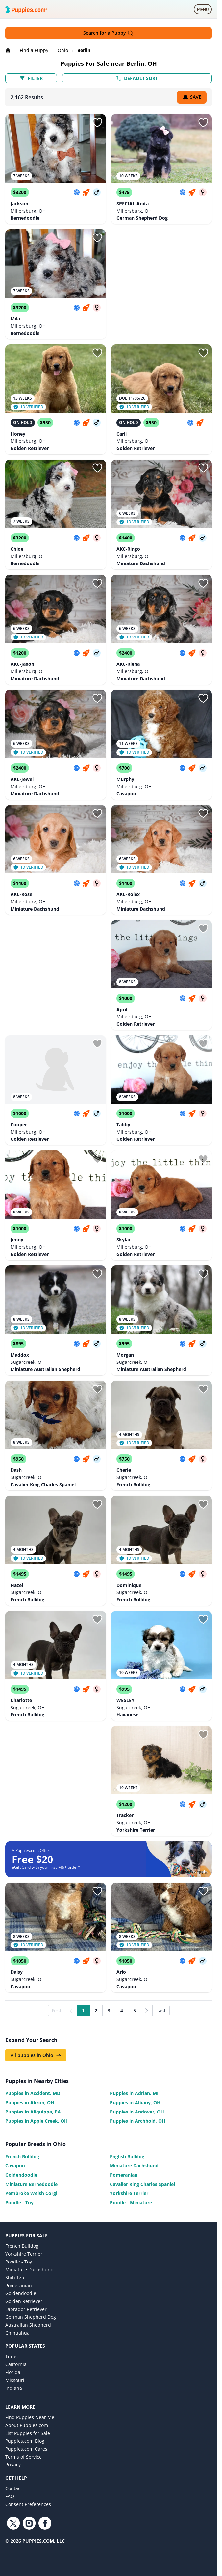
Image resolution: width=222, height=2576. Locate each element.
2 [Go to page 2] (96, 2010)
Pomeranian (123, 2175)
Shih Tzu (14, 2277)
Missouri (14, 2380)
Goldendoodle (21, 2175)
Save (191, 97)
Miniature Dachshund (134, 2166)
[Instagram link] (29, 2523)
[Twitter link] (13, 2523)
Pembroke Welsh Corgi (31, 2193)
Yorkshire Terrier (129, 2193)
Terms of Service (23, 2457)
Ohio (63, 50)
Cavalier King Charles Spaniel (142, 2184)
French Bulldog (22, 2156)
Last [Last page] (161, 2010)
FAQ (9, 2496)
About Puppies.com (26, 2425)
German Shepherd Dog (30, 2317)
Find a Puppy (35, 50)
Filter (31, 78)
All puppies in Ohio (36, 2055)
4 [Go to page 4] (121, 2010)
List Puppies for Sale (27, 2433)
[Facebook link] (45, 2523)
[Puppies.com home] (26, 9)
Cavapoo (15, 2166)
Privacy (13, 2465)
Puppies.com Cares (26, 2449)
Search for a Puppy (108, 33)
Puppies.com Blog (24, 2441)
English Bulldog (127, 2156)
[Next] (147, 2010)
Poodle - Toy (19, 2202)
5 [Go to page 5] (134, 2010)
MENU (204, 10)
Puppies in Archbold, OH (137, 2121)
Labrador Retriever (26, 2309)
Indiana (13, 2388)
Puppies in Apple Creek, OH (36, 2121)
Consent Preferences (28, 2504)
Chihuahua (17, 2333)
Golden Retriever (23, 2301)
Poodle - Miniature (131, 2202)
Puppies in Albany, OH (135, 2102)
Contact (13, 2488)
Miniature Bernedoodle (31, 2184)
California (16, 2364)
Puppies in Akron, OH (29, 2102)
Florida (12, 2372)
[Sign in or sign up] (97, 123)
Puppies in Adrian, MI (134, 2093)
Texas (11, 2356)
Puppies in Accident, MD (32, 2093)
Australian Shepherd (28, 2325)
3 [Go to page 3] (109, 2010)
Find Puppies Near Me (29, 2417)
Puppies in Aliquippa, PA (33, 2112)
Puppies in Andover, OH (137, 2112)
